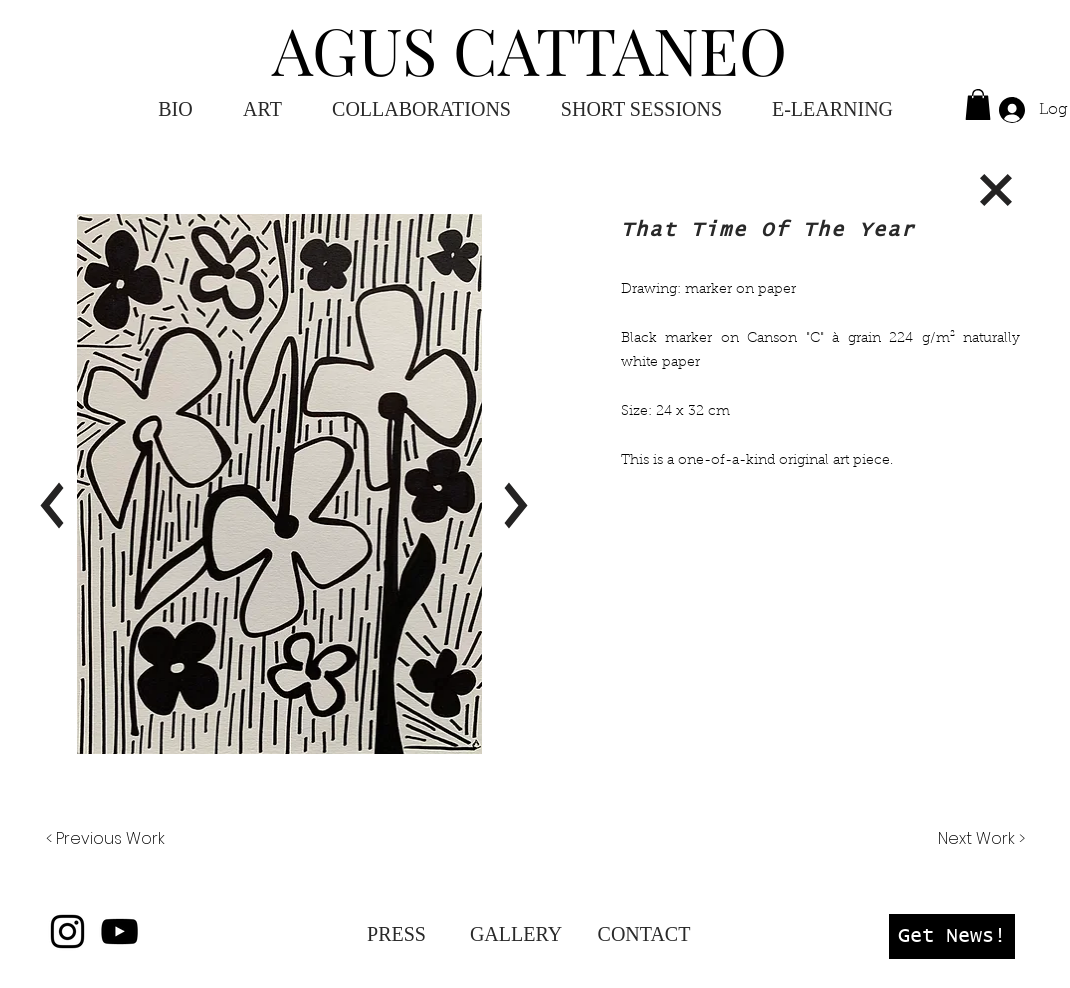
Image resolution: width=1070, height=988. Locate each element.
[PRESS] (396, 934)
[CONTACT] (644, 934)
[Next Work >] (980, 839)
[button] (832, 109)
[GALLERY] (516, 934)
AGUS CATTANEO (529, 49)
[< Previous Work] (105, 839)
